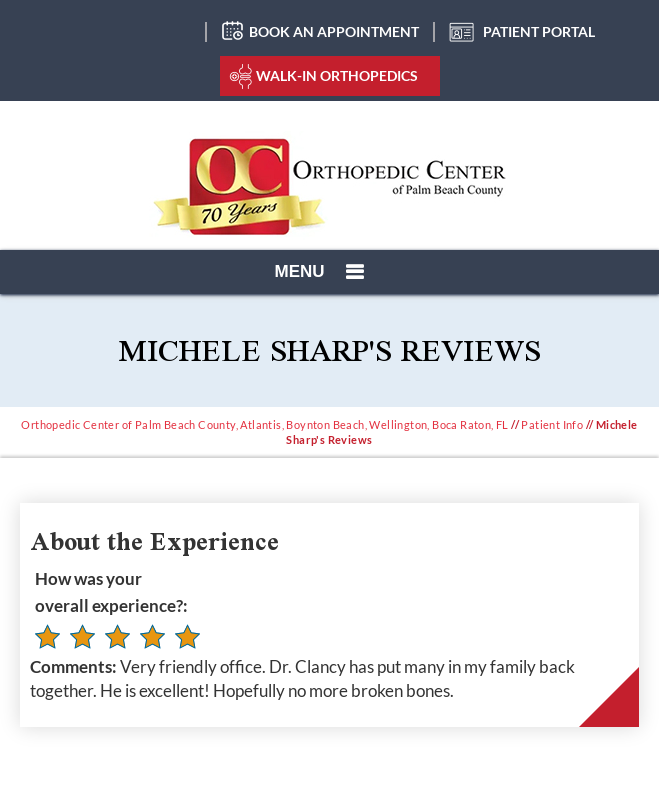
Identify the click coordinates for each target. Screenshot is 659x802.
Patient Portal (539, 31)
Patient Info (552, 424)
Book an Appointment (334, 31)
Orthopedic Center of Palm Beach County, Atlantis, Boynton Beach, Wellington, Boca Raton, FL (264, 424)
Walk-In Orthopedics (337, 75)
